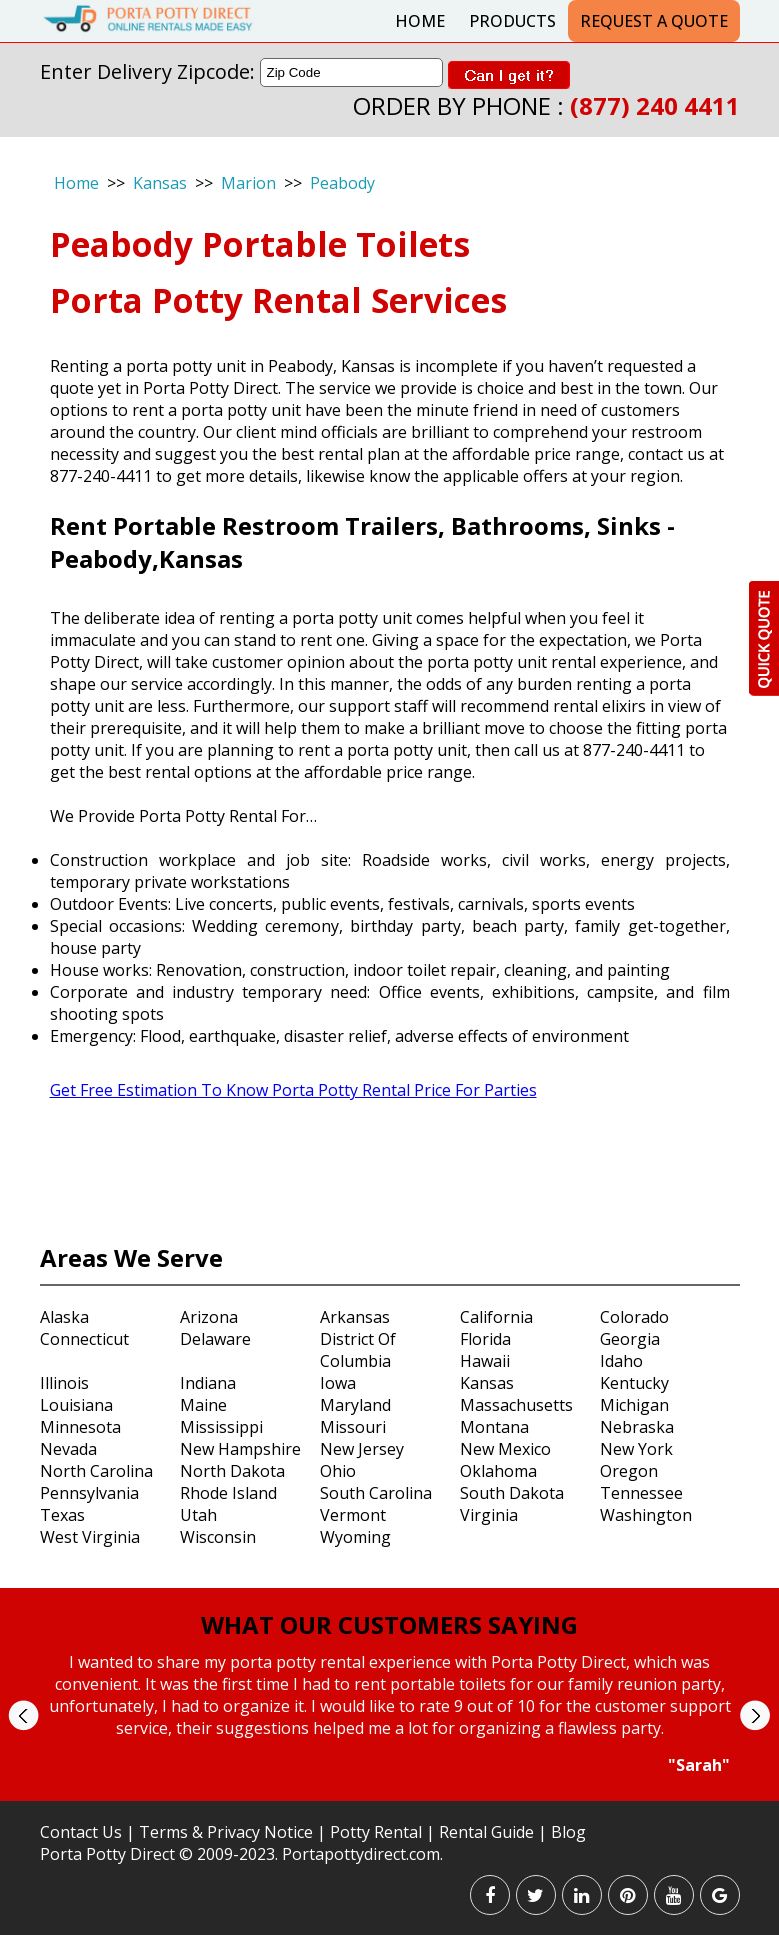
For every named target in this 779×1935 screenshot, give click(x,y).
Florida (485, 1339)
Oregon (629, 1471)
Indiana (208, 1383)
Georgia (630, 1339)
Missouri (353, 1427)
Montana (494, 1427)
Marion (248, 183)
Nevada (68, 1449)
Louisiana (76, 1405)
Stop (397, 1794)
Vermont (353, 1515)
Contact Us (81, 1832)
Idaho (621, 1361)
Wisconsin (218, 1537)
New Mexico (505, 1449)
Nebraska (637, 1427)
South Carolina (376, 1493)
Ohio (338, 1471)
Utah (198, 1515)
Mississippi (221, 1427)
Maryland (355, 1405)
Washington (646, 1515)
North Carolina (96, 1471)
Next (754, 1715)
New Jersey (362, 1449)
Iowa (338, 1383)
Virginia (489, 1515)
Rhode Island (228, 1493)
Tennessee (641, 1493)
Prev (23, 1715)
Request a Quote (654, 21)
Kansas (160, 183)
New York (636, 1449)
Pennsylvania (89, 1493)
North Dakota (232, 1471)
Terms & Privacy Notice (226, 1832)
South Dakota (512, 1493)
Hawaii (485, 1361)
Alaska (64, 1317)
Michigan (634, 1405)
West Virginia (90, 1537)
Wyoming (355, 1537)
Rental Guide (488, 1832)
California (496, 1317)
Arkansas (355, 1317)
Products (512, 21)
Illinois (64, 1383)
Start (382, 1794)
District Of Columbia (358, 1350)
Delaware (215, 1339)
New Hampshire (240, 1449)
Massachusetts (516, 1405)
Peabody (342, 183)
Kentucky (634, 1383)
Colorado (634, 1317)
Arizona (209, 1317)
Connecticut (84, 1339)
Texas (62, 1515)
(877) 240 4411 (655, 105)
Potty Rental (376, 1832)
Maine (203, 1405)
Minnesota (80, 1427)
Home (420, 21)
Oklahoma (498, 1471)
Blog (568, 1832)
